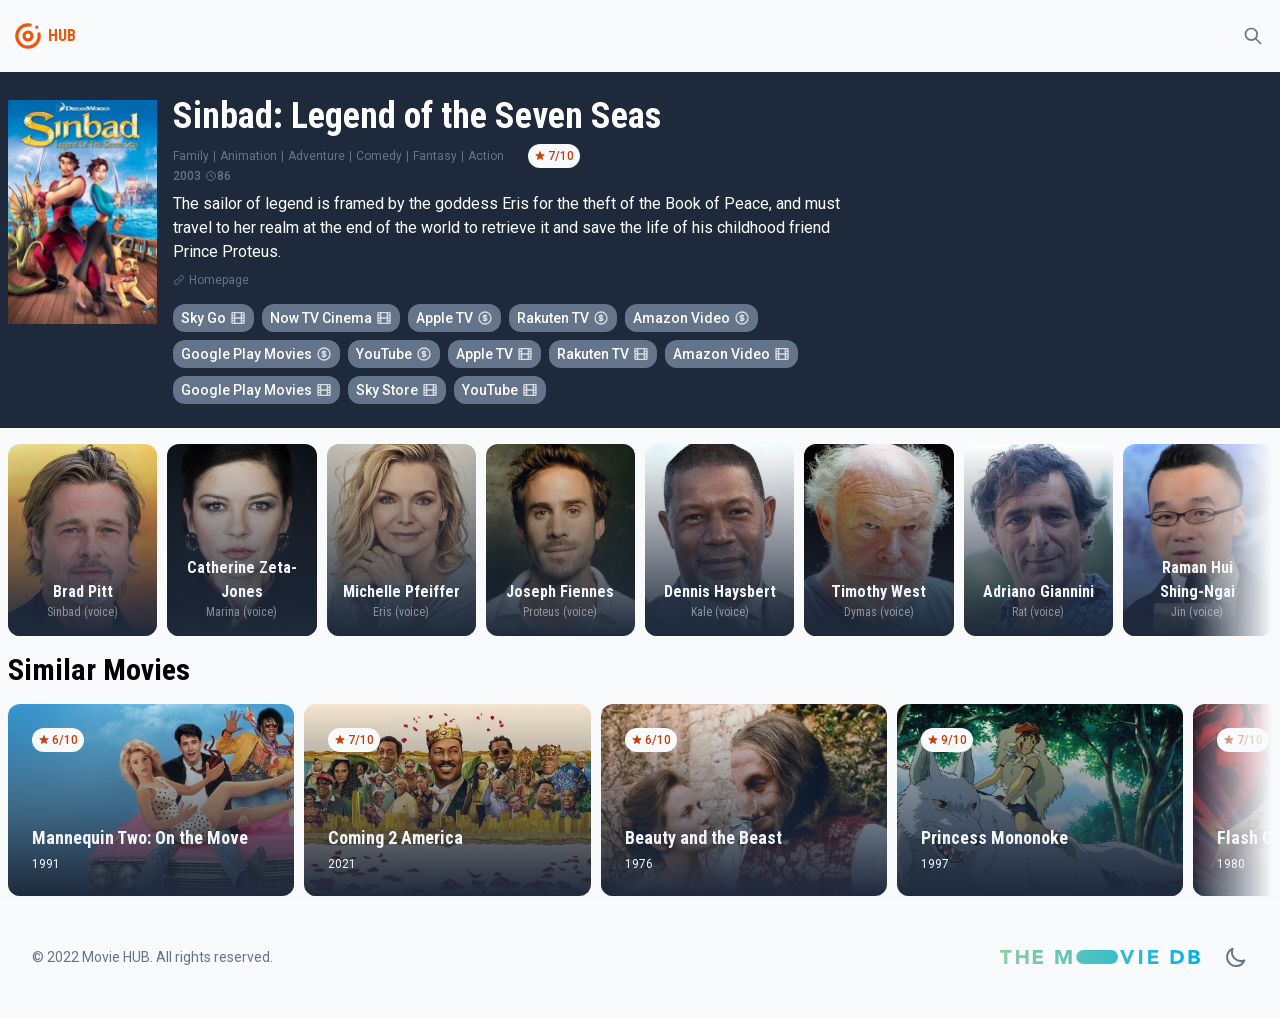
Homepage (219, 280)
